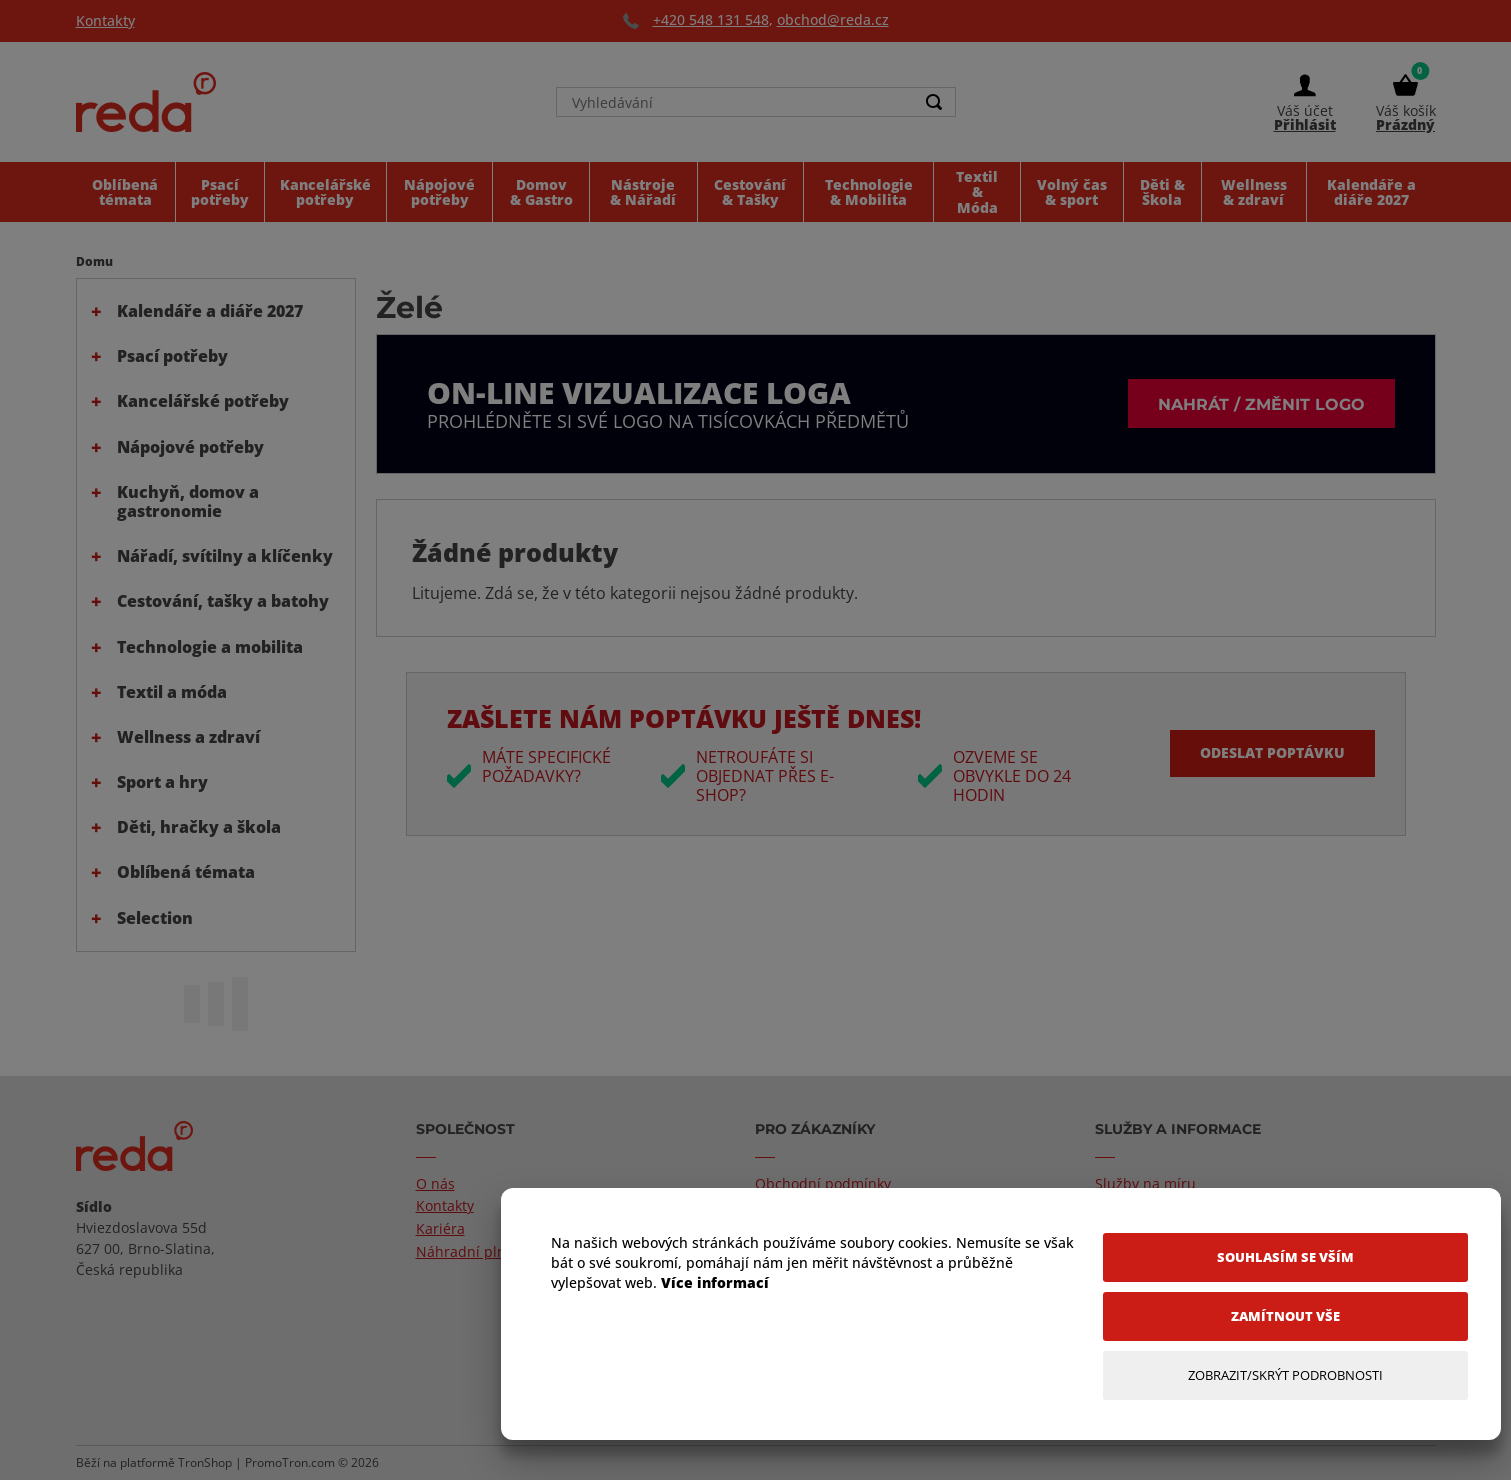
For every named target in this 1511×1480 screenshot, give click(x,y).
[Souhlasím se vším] (1285, 1257)
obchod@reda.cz (833, 19)
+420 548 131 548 (711, 19)
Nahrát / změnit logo (1261, 403)
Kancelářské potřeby (203, 401)
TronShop (205, 1462)
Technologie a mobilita (210, 647)
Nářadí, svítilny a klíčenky (225, 556)
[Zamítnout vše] (1285, 1316)
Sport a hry (162, 782)
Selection (155, 918)
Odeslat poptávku (1272, 752)
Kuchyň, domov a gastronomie (188, 501)
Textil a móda (172, 692)
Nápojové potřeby (190, 447)
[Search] (935, 102)
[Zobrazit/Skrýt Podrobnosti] (1285, 1375)
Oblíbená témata (186, 872)
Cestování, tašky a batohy (223, 601)
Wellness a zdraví (188, 737)
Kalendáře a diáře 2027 (210, 311)
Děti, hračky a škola (199, 827)
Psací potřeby (172, 356)
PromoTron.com (290, 1462)
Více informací (715, 1282)
